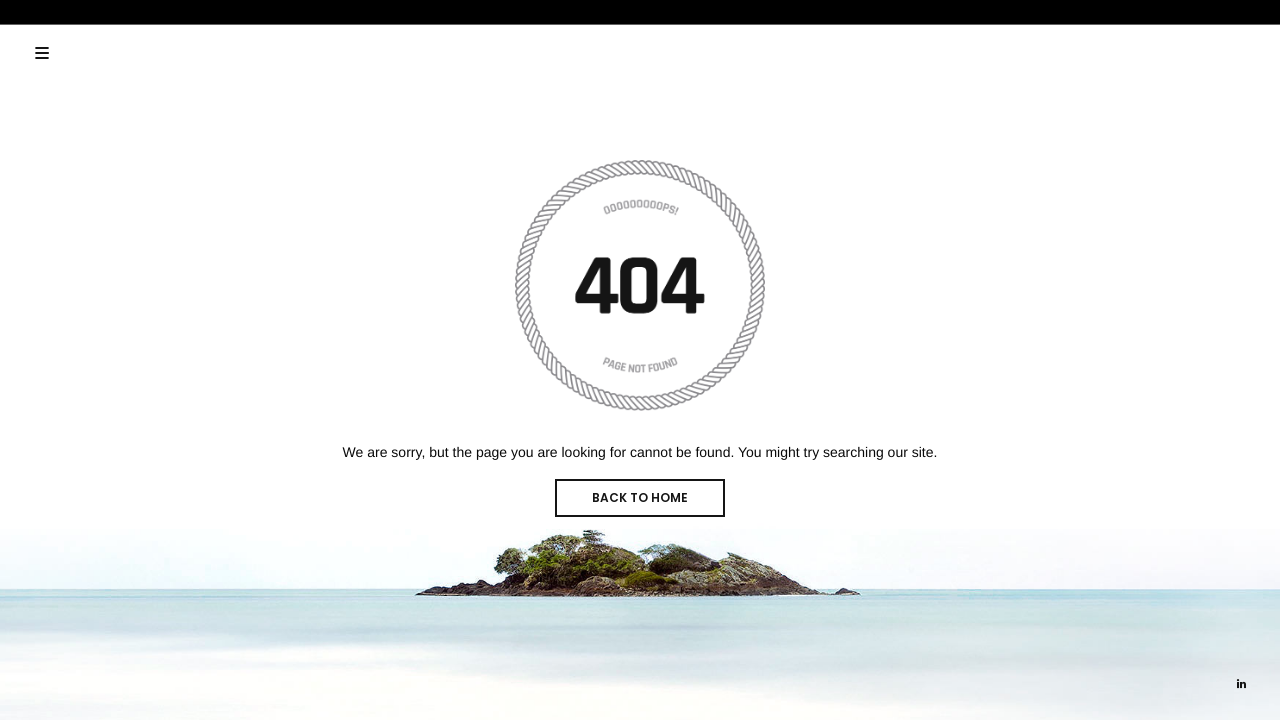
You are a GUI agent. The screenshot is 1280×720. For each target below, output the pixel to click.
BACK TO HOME (640, 497)
